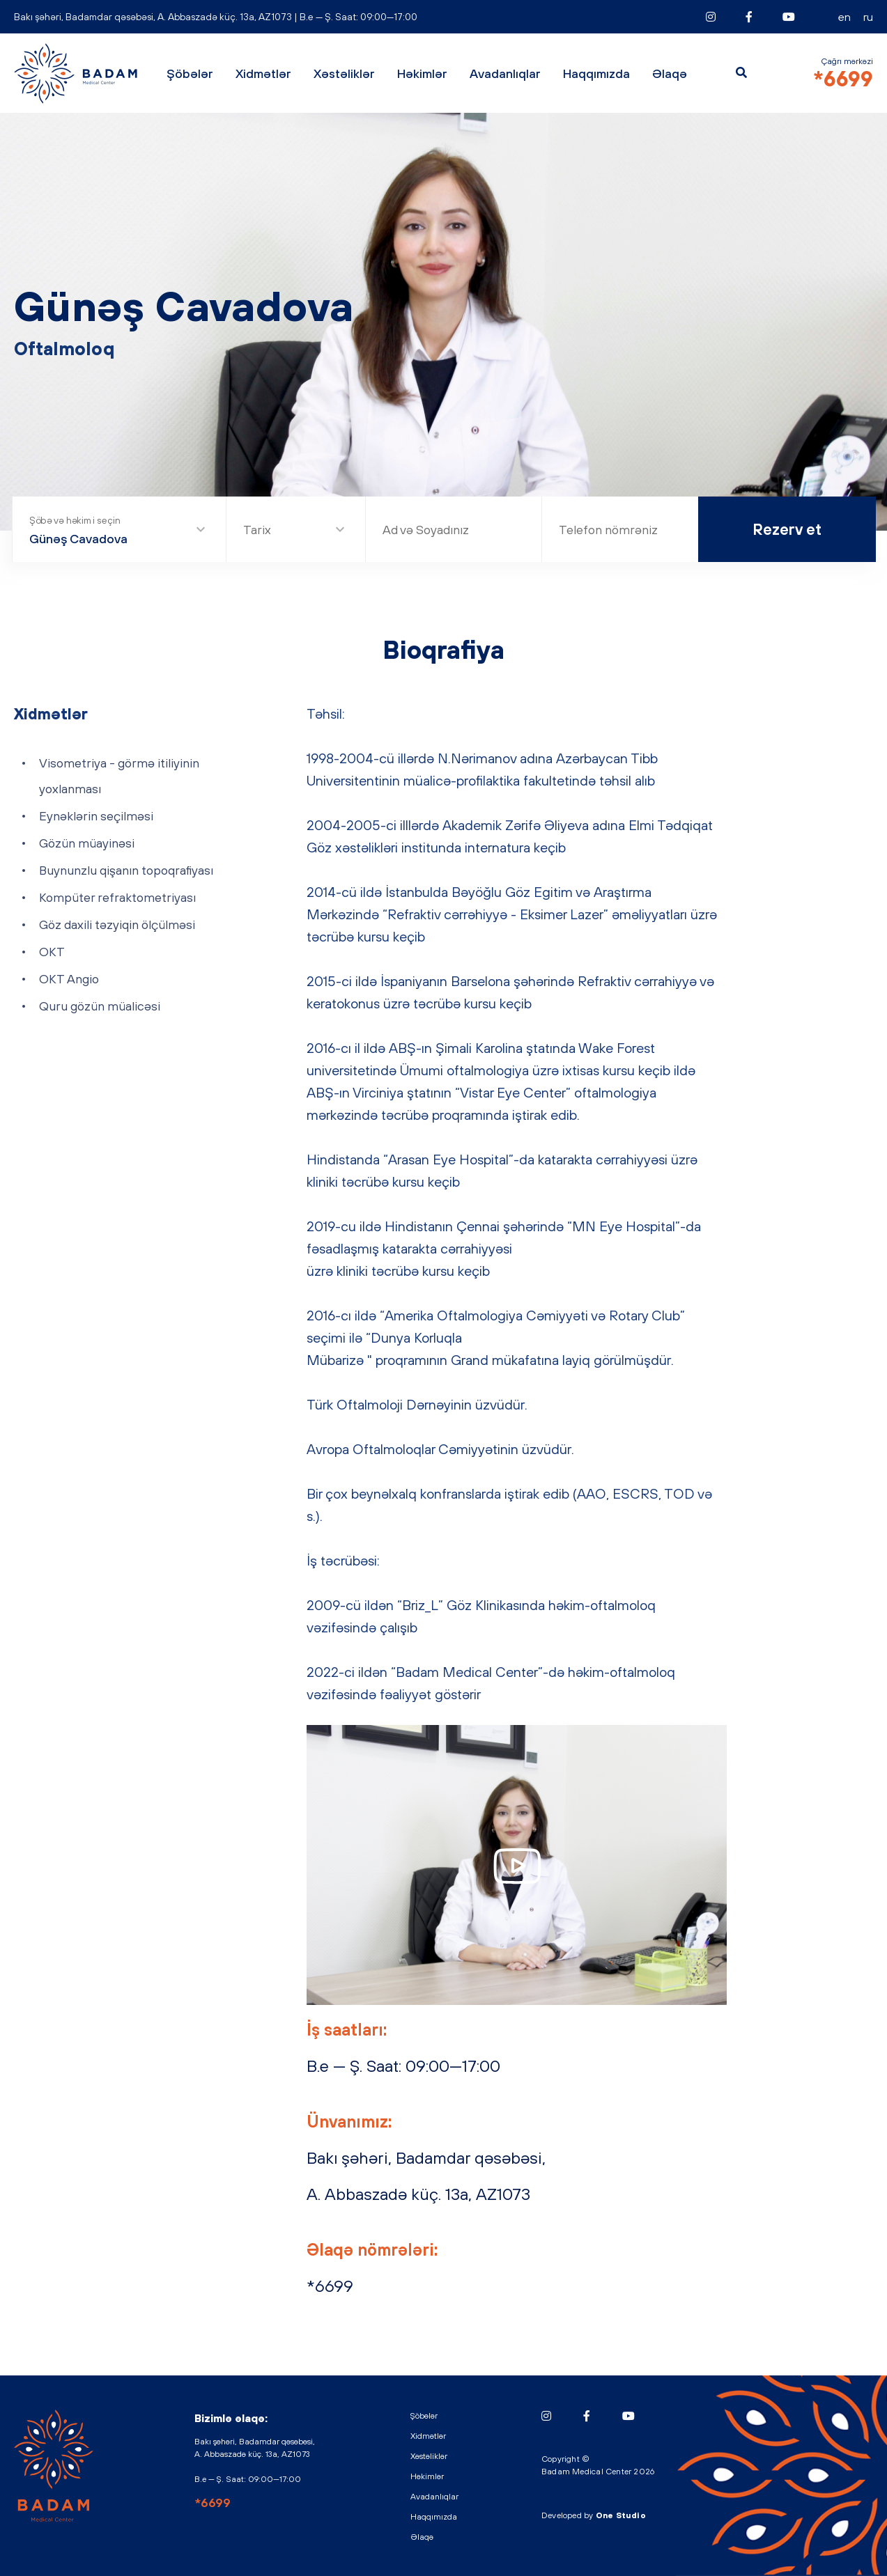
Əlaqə (669, 73)
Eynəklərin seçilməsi (96, 816)
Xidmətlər (263, 73)
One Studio (621, 2515)
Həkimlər (422, 73)
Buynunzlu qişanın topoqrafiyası (126, 870)
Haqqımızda (596, 73)
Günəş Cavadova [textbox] (78, 538)
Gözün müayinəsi (86, 843)
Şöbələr (190, 73)
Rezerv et (787, 529)
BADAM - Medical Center (76, 73)
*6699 (843, 79)
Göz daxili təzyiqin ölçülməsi (117, 924)
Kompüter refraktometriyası (117, 897)
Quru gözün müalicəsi (99, 1006)
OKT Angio (69, 978)
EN (844, 16)
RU (868, 16)
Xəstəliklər (344, 73)
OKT (52, 951)
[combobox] (119, 531)
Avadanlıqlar (505, 73)
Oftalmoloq (64, 348)
